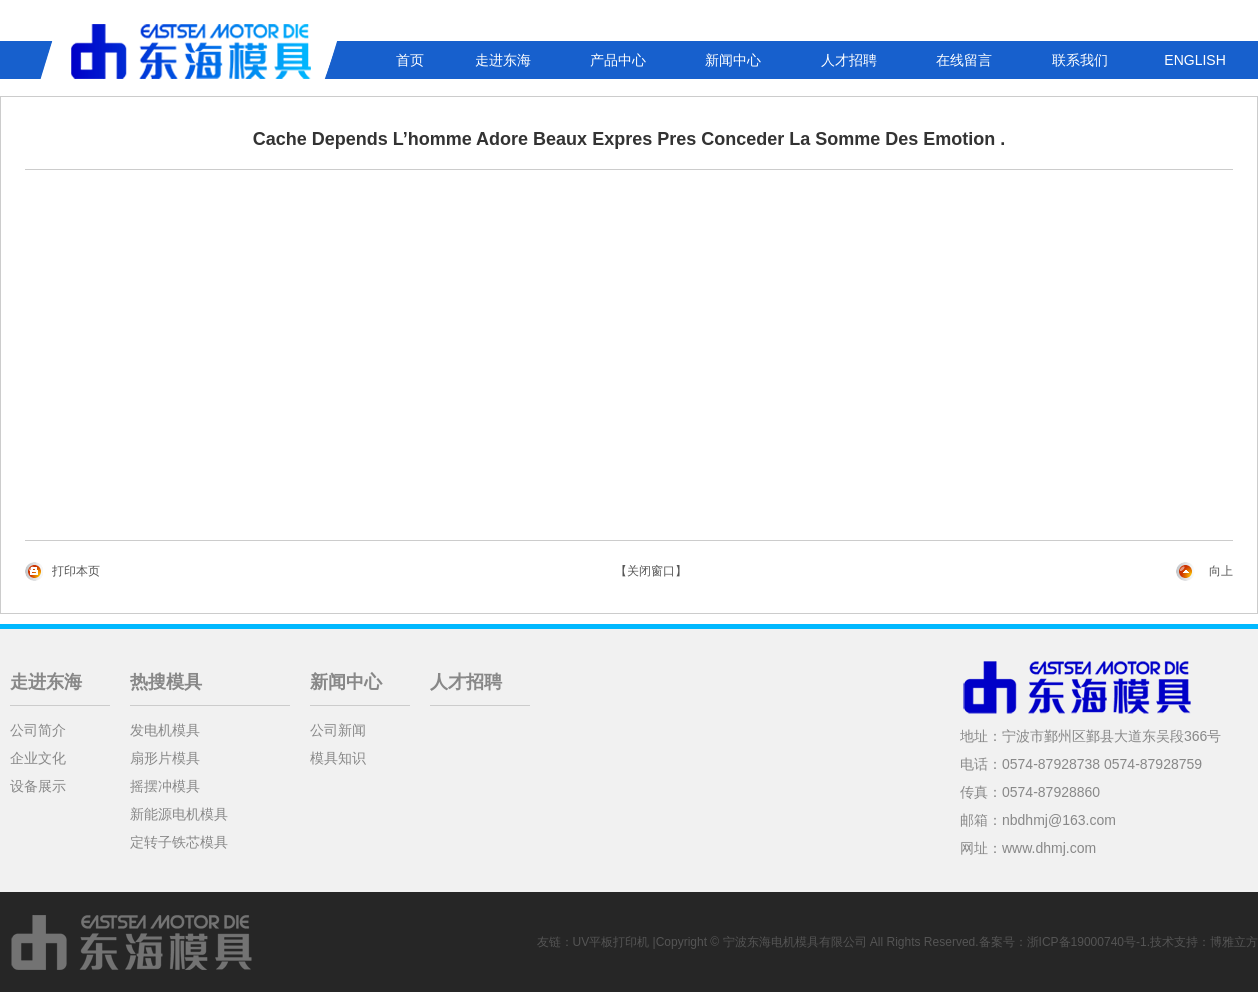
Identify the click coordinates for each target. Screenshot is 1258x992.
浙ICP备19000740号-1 (1087, 942)
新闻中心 (733, 60)
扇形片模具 (165, 758)
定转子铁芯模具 (179, 842)
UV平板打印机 (611, 942)
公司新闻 (338, 730)
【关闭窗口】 (651, 571)
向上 (1221, 571)
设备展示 (38, 786)
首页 (410, 60)
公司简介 (38, 730)
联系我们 (1080, 60)
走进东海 (503, 60)
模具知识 (338, 758)
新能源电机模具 (179, 814)
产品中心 (618, 60)
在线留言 (964, 60)
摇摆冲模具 (165, 786)
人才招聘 (849, 60)
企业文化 (38, 758)
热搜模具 (166, 682)
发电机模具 (165, 730)
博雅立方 (1234, 942)
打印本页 (76, 571)
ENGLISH (1194, 60)
